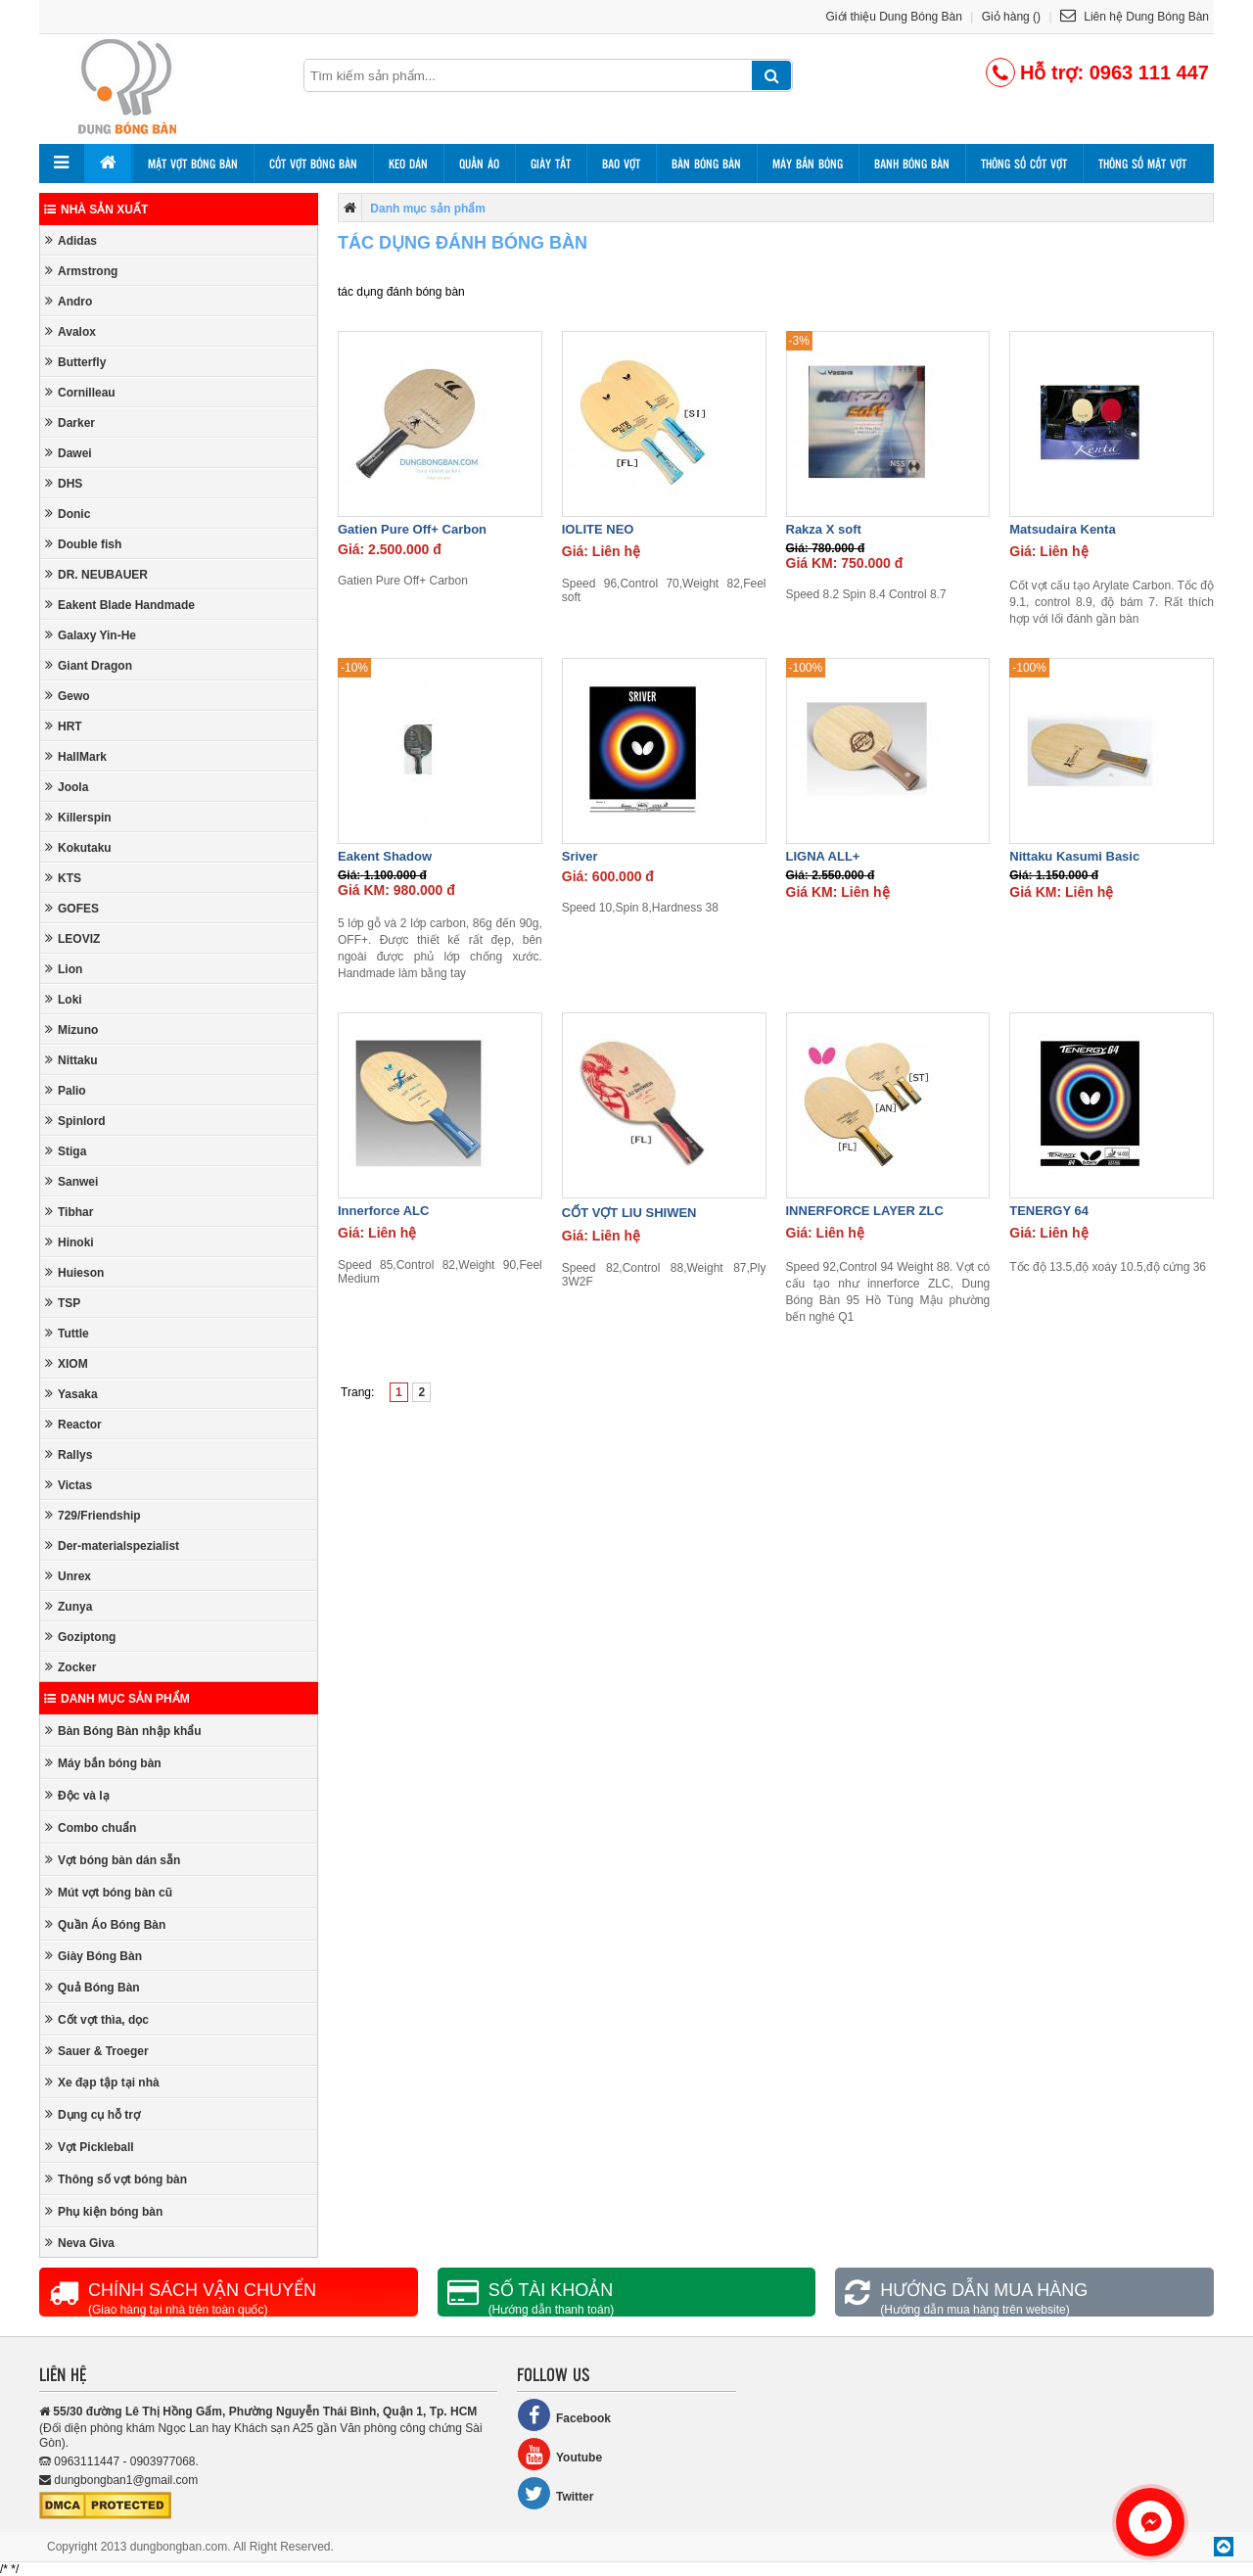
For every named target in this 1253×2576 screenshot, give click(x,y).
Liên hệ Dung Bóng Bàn (1134, 16)
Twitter (555, 2493)
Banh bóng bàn (912, 163)
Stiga (65, 1151)
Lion (63, 968)
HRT (63, 726)
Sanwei (71, 1181)
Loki (63, 999)
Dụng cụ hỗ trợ (92, 2114)
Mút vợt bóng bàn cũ (108, 1892)
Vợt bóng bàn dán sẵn (112, 1859)
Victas (68, 1484)
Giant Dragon (88, 665)
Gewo (67, 695)
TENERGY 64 (1049, 1210)
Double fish (83, 544)
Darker (70, 422)
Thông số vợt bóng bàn (116, 2179)
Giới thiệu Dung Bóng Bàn (894, 16)
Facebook (564, 2415)
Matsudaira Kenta (1062, 529)
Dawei (68, 452)
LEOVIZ (72, 938)
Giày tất (551, 163)
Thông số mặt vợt (1142, 163)
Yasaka (71, 1393)
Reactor (73, 1424)
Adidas (71, 240)
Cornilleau (80, 392)
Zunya (68, 1606)
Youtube (559, 2454)
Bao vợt (621, 163)
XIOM (66, 1363)
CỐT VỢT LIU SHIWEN (629, 1212)
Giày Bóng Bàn (93, 1955)
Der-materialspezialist (112, 1545)
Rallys (68, 1454)
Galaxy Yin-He (90, 635)
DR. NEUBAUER (96, 574)
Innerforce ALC (383, 1210)
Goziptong (80, 1636)
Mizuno (71, 1029)
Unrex (68, 1576)
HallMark (76, 756)
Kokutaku (78, 847)
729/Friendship (93, 1515)
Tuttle (67, 1333)
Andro (68, 301)
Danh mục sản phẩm (117, 1699)
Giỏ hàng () (1011, 16)
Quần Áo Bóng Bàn (105, 1924)
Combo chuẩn (90, 1827)
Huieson (74, 1272)
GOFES (72, 908)
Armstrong (81, 270)
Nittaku (71, 1060)
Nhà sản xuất (96, 209)
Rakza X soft (823, 529)
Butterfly (75, 361)
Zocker (70, 1667)
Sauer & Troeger (97, 2050)
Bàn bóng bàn (706, 163)
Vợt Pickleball (89, 2146)
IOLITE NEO (598, 529)
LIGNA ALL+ (823, 856)
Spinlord (75, 1120)
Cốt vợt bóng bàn (313, 163)
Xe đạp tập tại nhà (102, 2082)
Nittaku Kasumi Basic (1074, 856)
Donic (67, 513)
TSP (62, 1302)
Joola (66, 786)
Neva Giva (80, 2242)
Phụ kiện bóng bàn (103, 2211)
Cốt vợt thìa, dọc (97, 2019)
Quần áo (479, 163)
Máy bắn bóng (807, 163)
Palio (65, 1090)
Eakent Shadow (385, 856)
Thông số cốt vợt (1024, 163)
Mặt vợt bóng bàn (193, 163)
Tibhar (69, 1211)
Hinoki (69, 1242)
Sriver (580, 856)
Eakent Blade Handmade (120, 604)
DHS (63, 483)
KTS (63, 877)
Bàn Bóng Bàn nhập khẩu (123, 1730)
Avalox (70, 331)
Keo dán (408, 163)
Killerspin (78, 817)
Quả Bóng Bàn (92, 1987)
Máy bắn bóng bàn (103, 1763)
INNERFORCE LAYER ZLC (865, 1210)
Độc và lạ (77, 1795)
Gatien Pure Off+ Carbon (412, 529)
